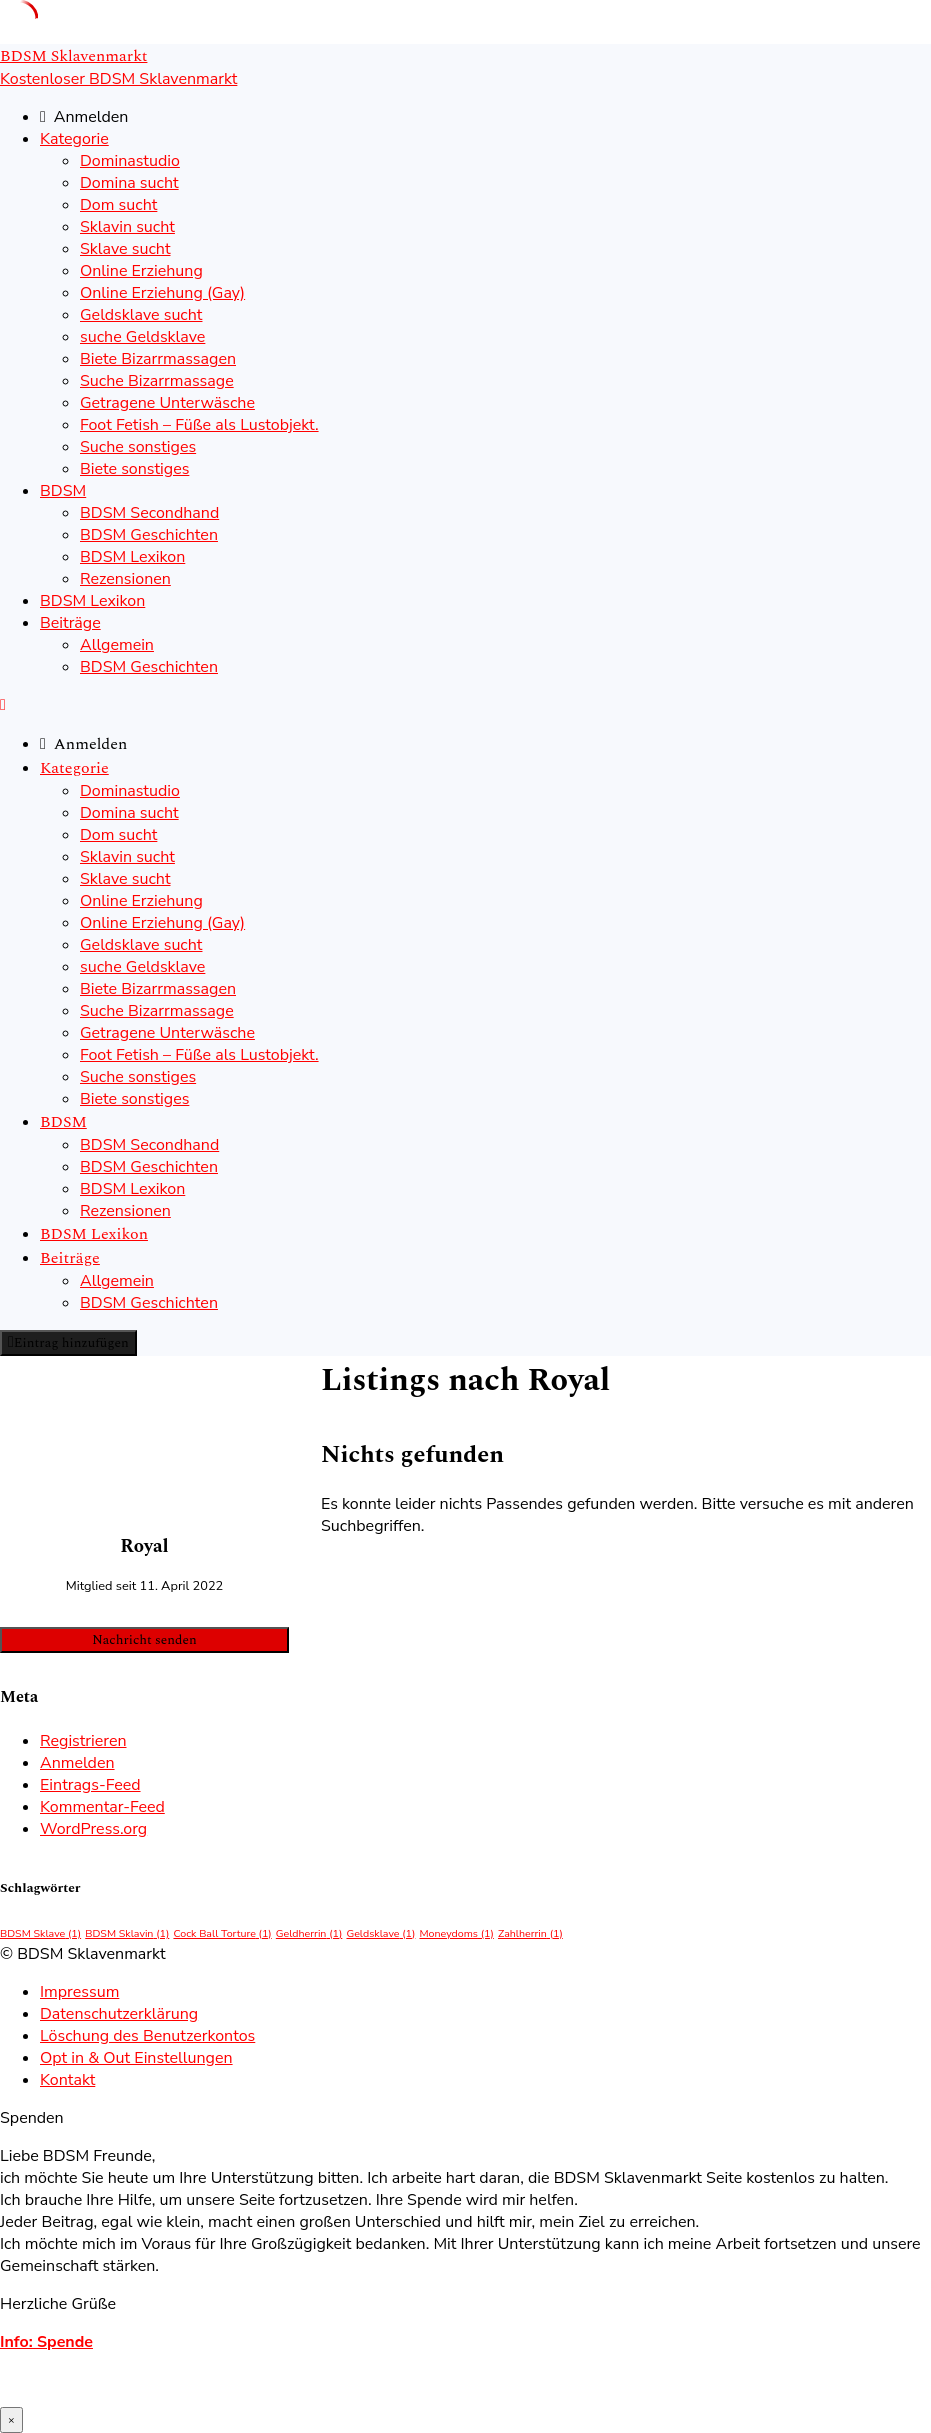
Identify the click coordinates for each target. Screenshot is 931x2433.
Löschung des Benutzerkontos (147, 2036)
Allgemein (117, 645)
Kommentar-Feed (102, 1807)
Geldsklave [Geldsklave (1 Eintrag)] (380, 1933)
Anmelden (77, 1763)
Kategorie (74, 139)
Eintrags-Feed (90, 1785)
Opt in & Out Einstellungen (136, 2058)
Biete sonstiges (134, 469)
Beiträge (70, 623)
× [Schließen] (11, 2420)
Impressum (79, 1992)
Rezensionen (125, 579)
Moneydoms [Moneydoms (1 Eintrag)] (456, 1933)
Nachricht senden (144, 1640)
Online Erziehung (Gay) (162, 293)
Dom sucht (118, 205)
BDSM (63, 491)
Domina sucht (129, 183)
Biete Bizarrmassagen (158, 359)
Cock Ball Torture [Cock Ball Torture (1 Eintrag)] (222, 1933)
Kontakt (67, 2080)
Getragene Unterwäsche (167, 403)
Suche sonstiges (138, 447)
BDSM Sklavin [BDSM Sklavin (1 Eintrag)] (127, 1933)
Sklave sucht (125, 249)
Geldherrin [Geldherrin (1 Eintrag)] (309, 1933)
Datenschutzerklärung (119, 2014)
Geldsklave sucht (141, 315)
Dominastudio (130, 161)
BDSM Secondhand (149, 513)
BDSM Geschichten (149, 535)
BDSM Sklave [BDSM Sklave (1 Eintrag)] (40, 1933)
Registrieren (83, 1741)
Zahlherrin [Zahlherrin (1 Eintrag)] (530, 1933)
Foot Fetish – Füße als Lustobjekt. (199, 425)
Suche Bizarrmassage (157, 381)
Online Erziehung (141, 271)
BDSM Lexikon (132, 557)
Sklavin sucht (127, 227)
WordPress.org (93, 1829)
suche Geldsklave (142, 337)
